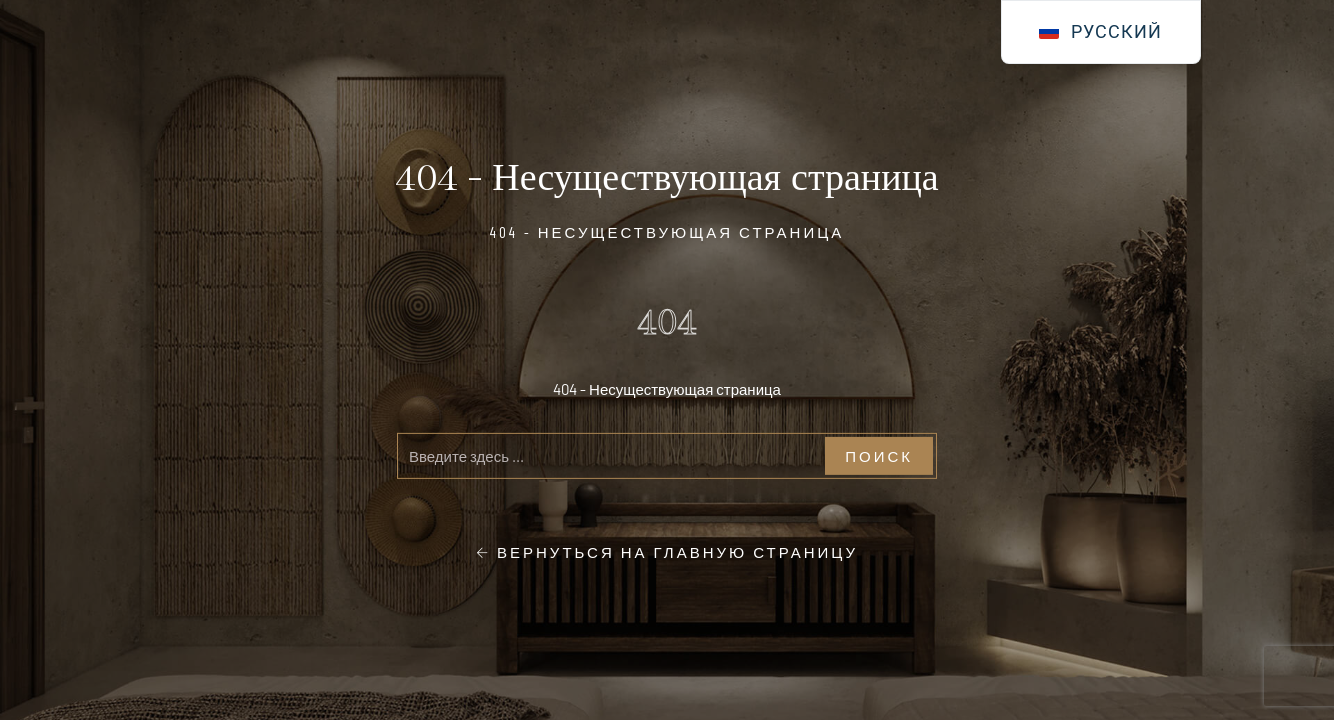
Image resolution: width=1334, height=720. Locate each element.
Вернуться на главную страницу (667, 552)
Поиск (879, 455)
